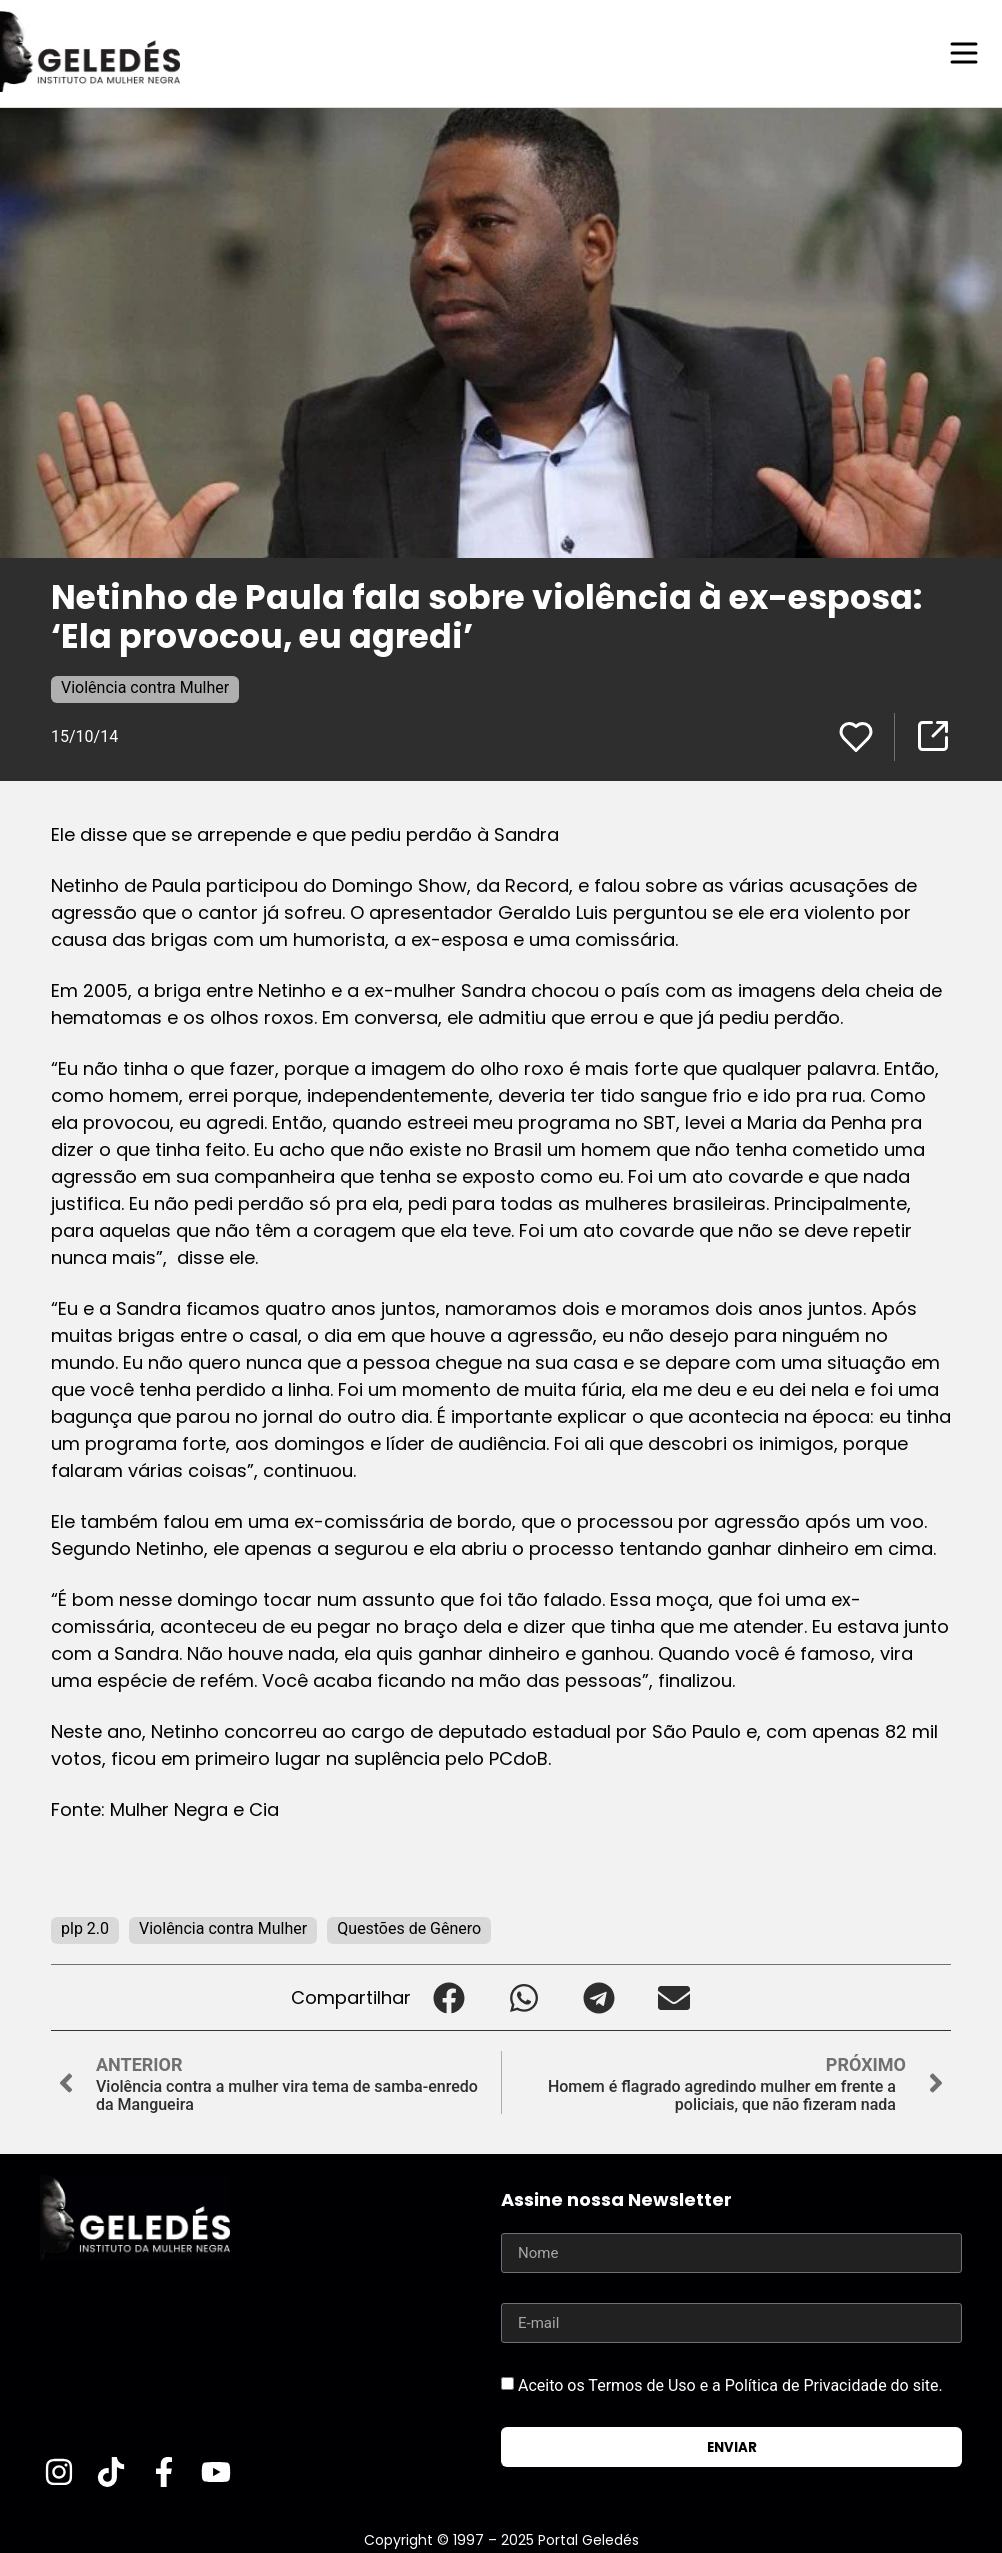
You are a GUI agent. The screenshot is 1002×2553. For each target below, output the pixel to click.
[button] (448, 1996)
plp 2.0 (85, 1927)
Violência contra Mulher (145, 686)
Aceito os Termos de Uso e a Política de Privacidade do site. (730, 2384)
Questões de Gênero (409, 1927)
